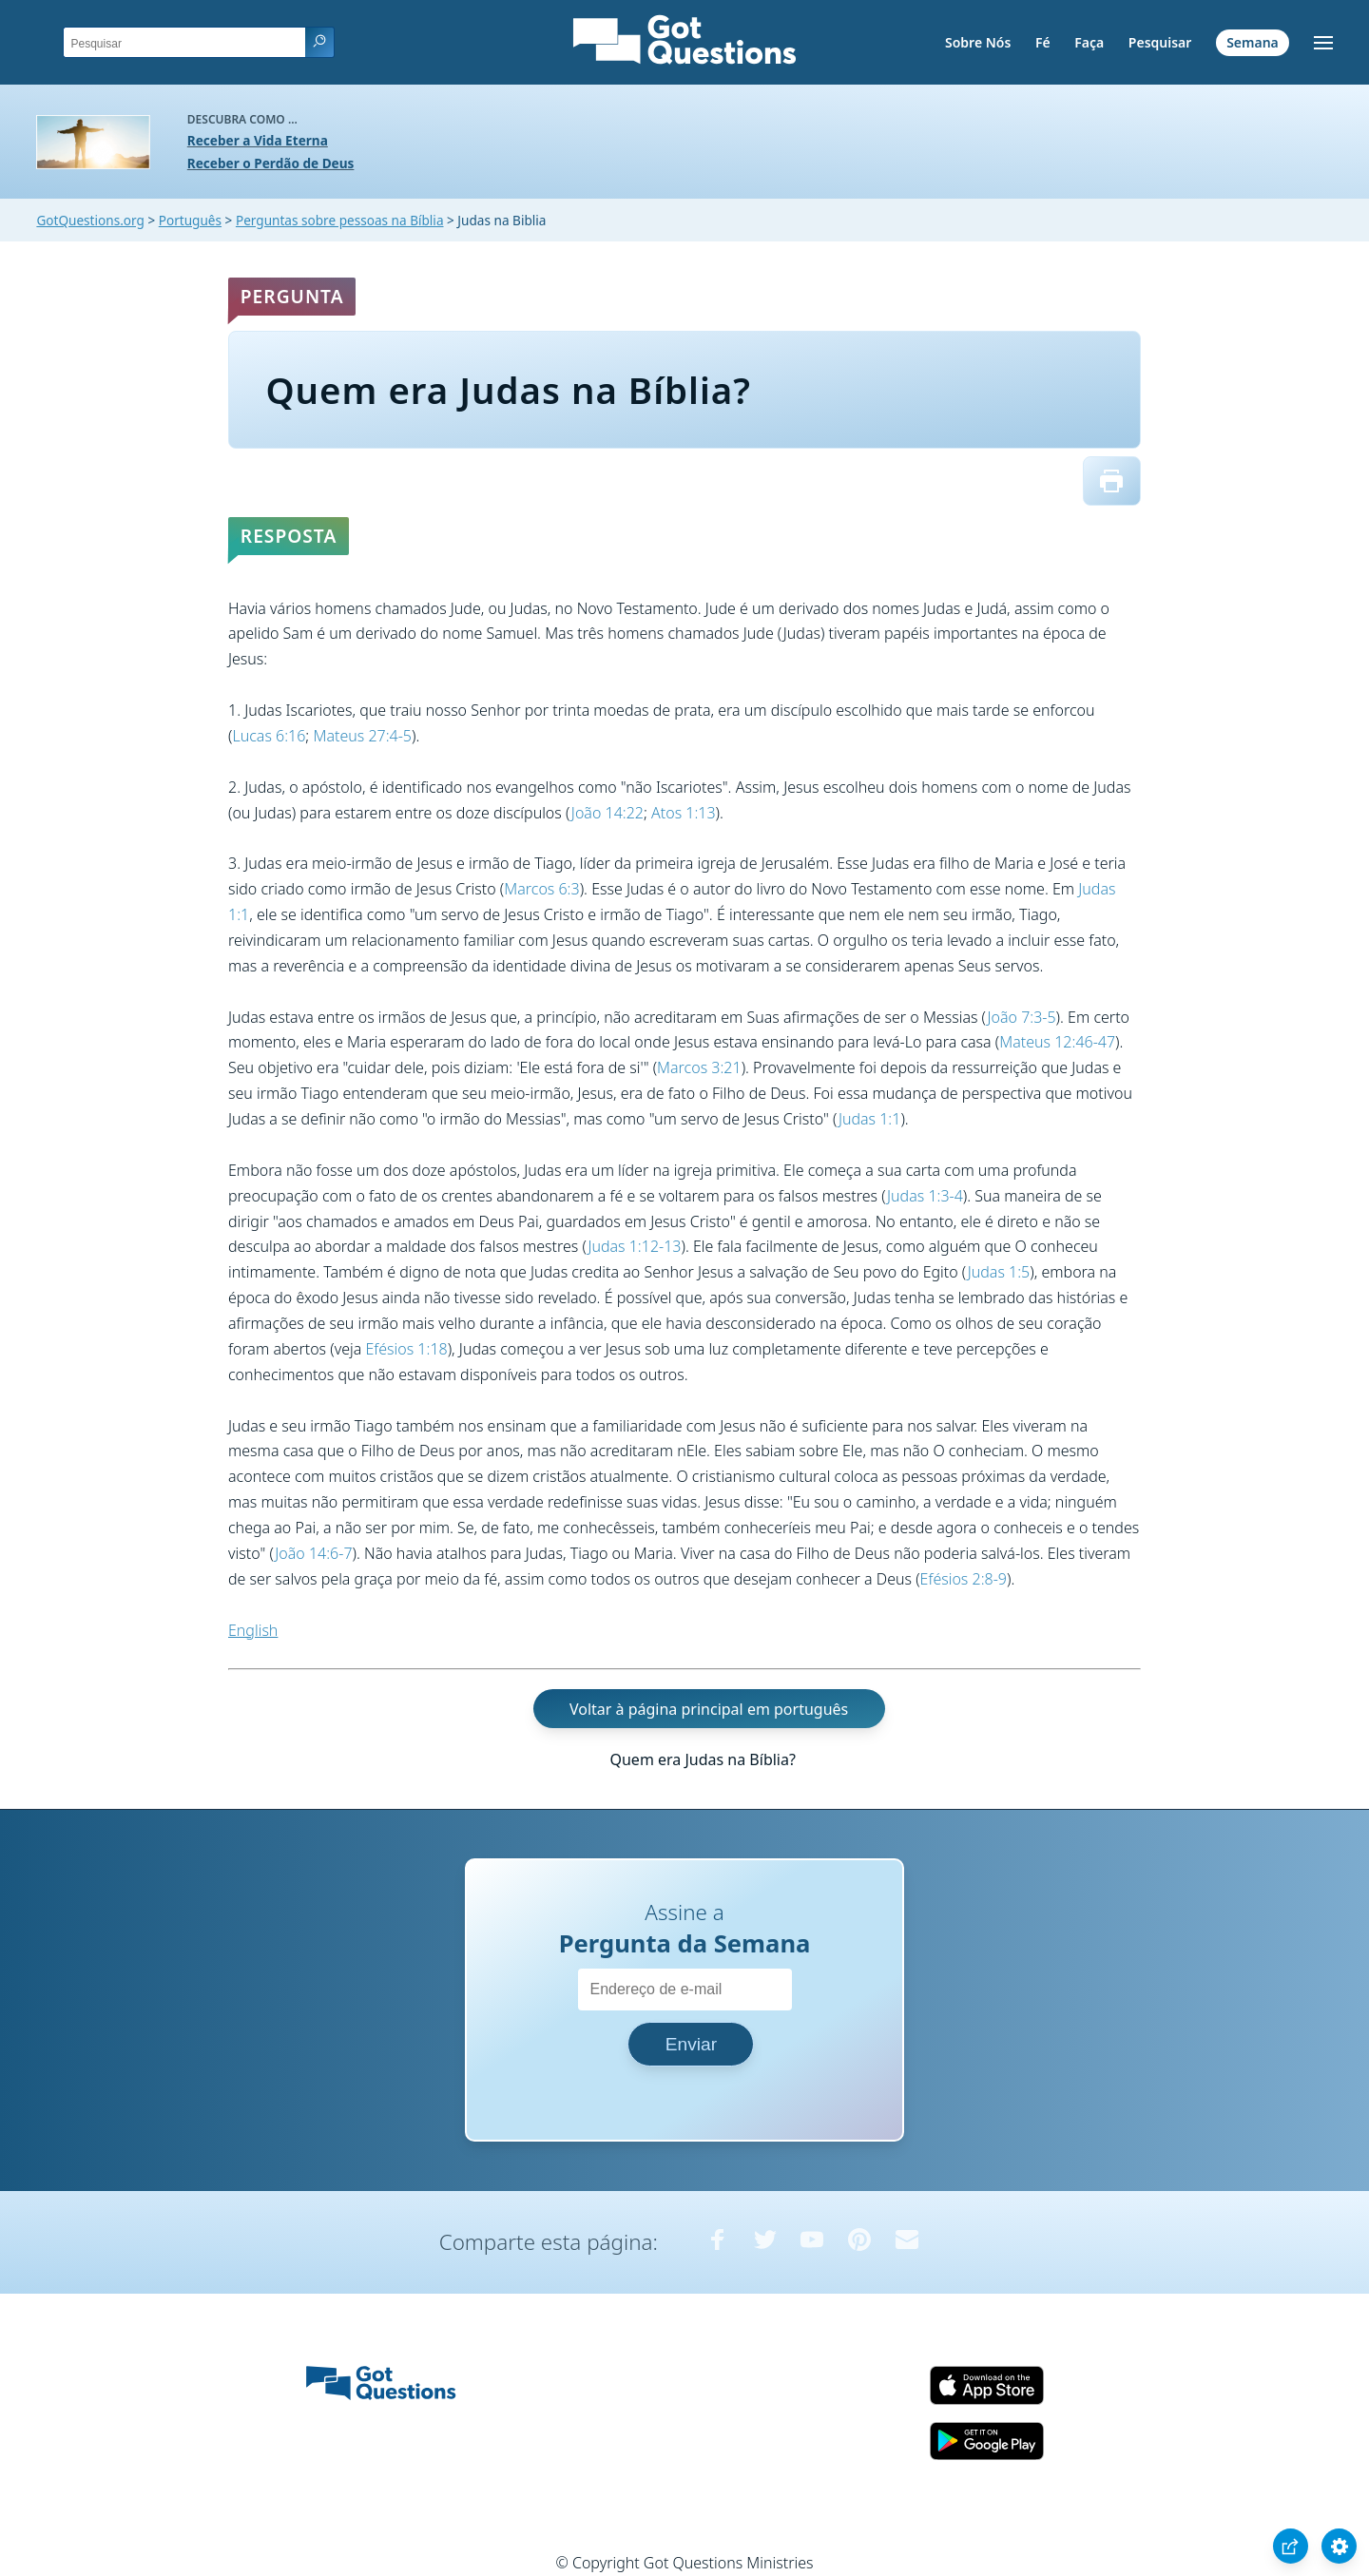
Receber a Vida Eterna (257, 140)
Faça (1089, 42)
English (253, 1630)
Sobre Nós (978, 42)
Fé (1043, 42)
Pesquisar (1160, 42)
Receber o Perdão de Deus (271, 163)
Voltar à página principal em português (708, 1708)
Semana (1252, 42)
